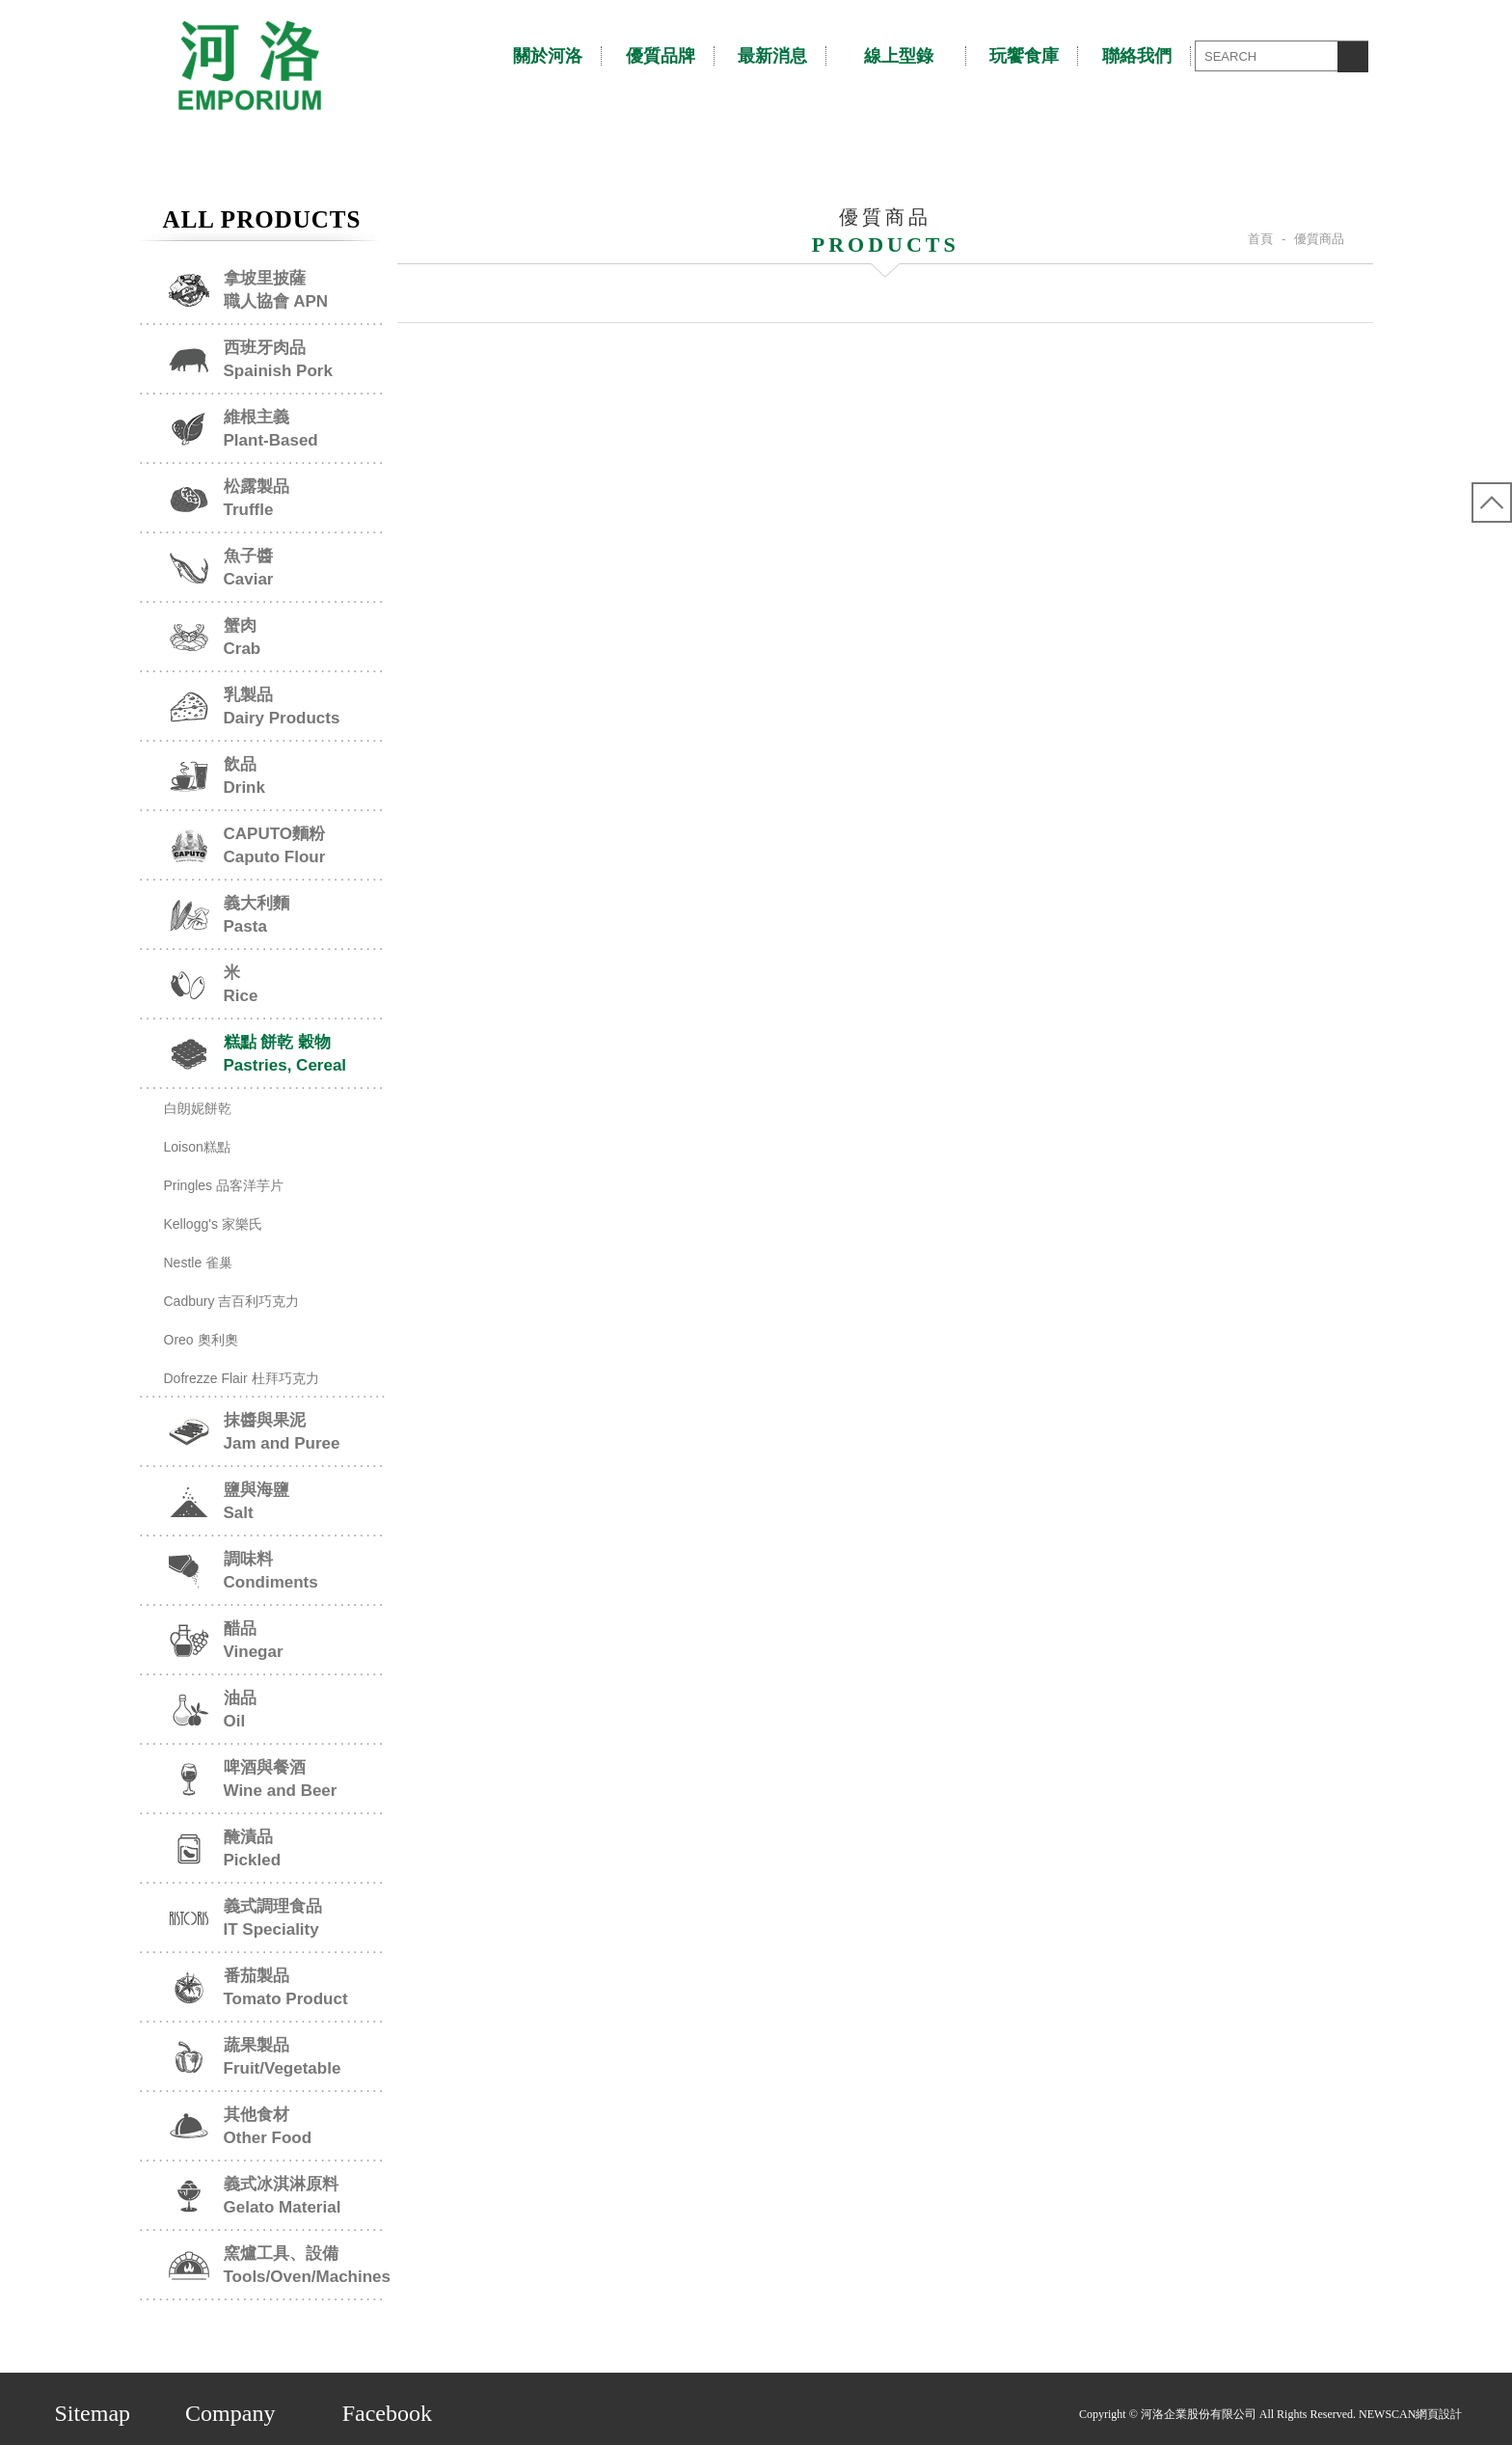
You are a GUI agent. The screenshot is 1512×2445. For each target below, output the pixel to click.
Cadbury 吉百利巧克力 (232, 1301)
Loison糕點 (197, 1147)
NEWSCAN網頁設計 (1405, 2409)
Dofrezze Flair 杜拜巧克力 (241, 1378)
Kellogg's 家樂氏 (213, 1224)
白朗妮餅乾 (197, 1108)
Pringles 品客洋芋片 (224, 1185)
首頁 (1260, 238)
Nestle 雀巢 (198, 1262)
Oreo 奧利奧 (201, 1339)
